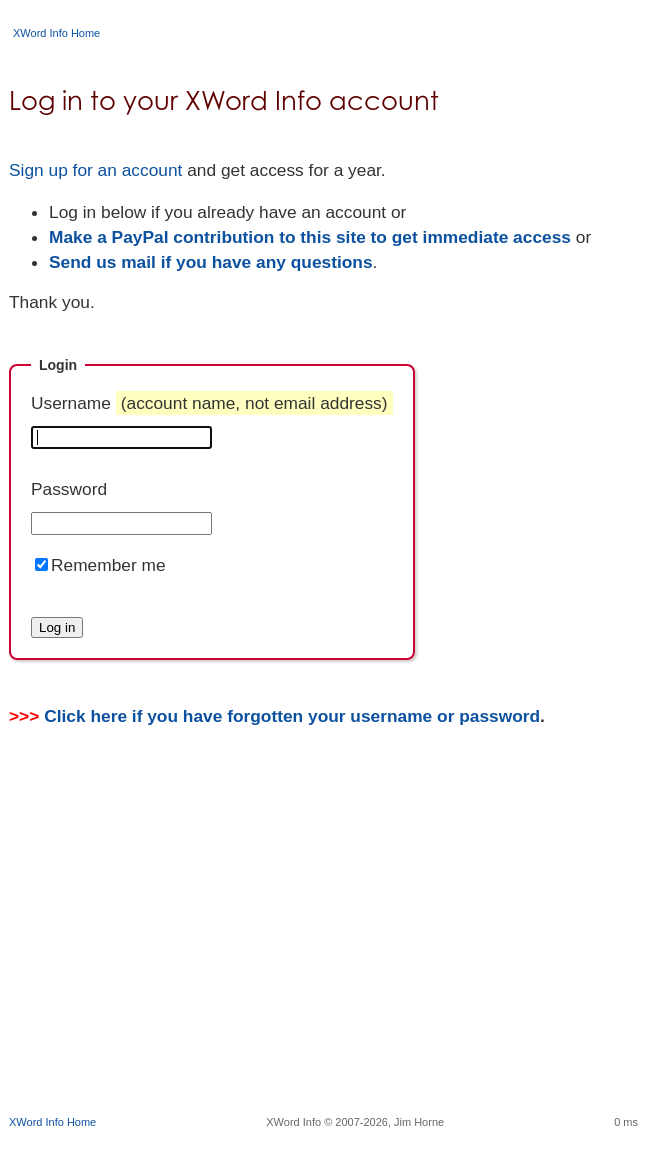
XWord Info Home (56, 33)
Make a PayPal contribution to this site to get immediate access (310, 237)
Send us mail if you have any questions (211, 262)
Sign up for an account (95, 170)
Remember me (108, 565)
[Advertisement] (328, 950)
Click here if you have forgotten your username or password (292, 716)
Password (69, 489)
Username (212, 403)
